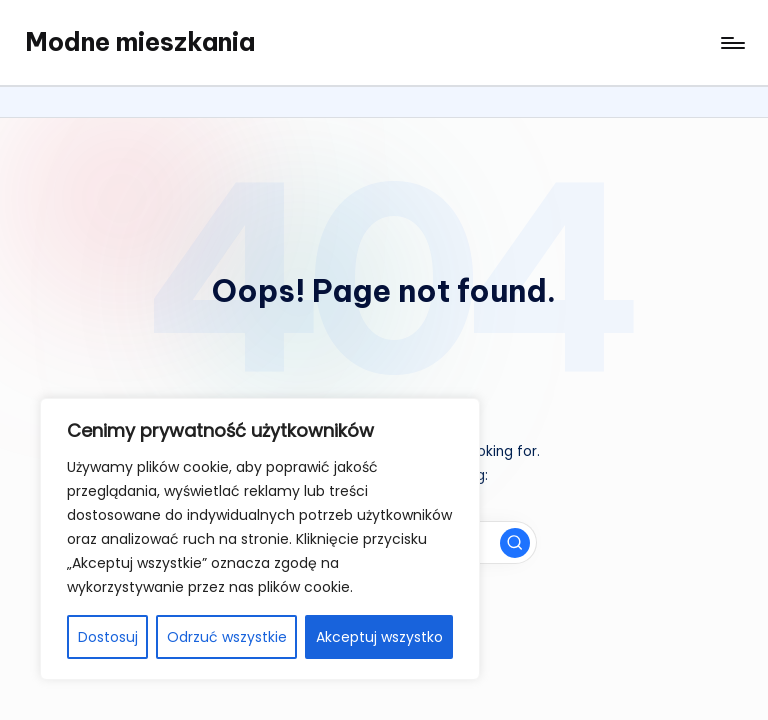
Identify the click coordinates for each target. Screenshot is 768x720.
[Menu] (731, 43)
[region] (260, 539)
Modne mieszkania (140, 42)
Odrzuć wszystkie (227, 637)
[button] (515, 543)
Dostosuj (108, 637)
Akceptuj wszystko (379, 637)
